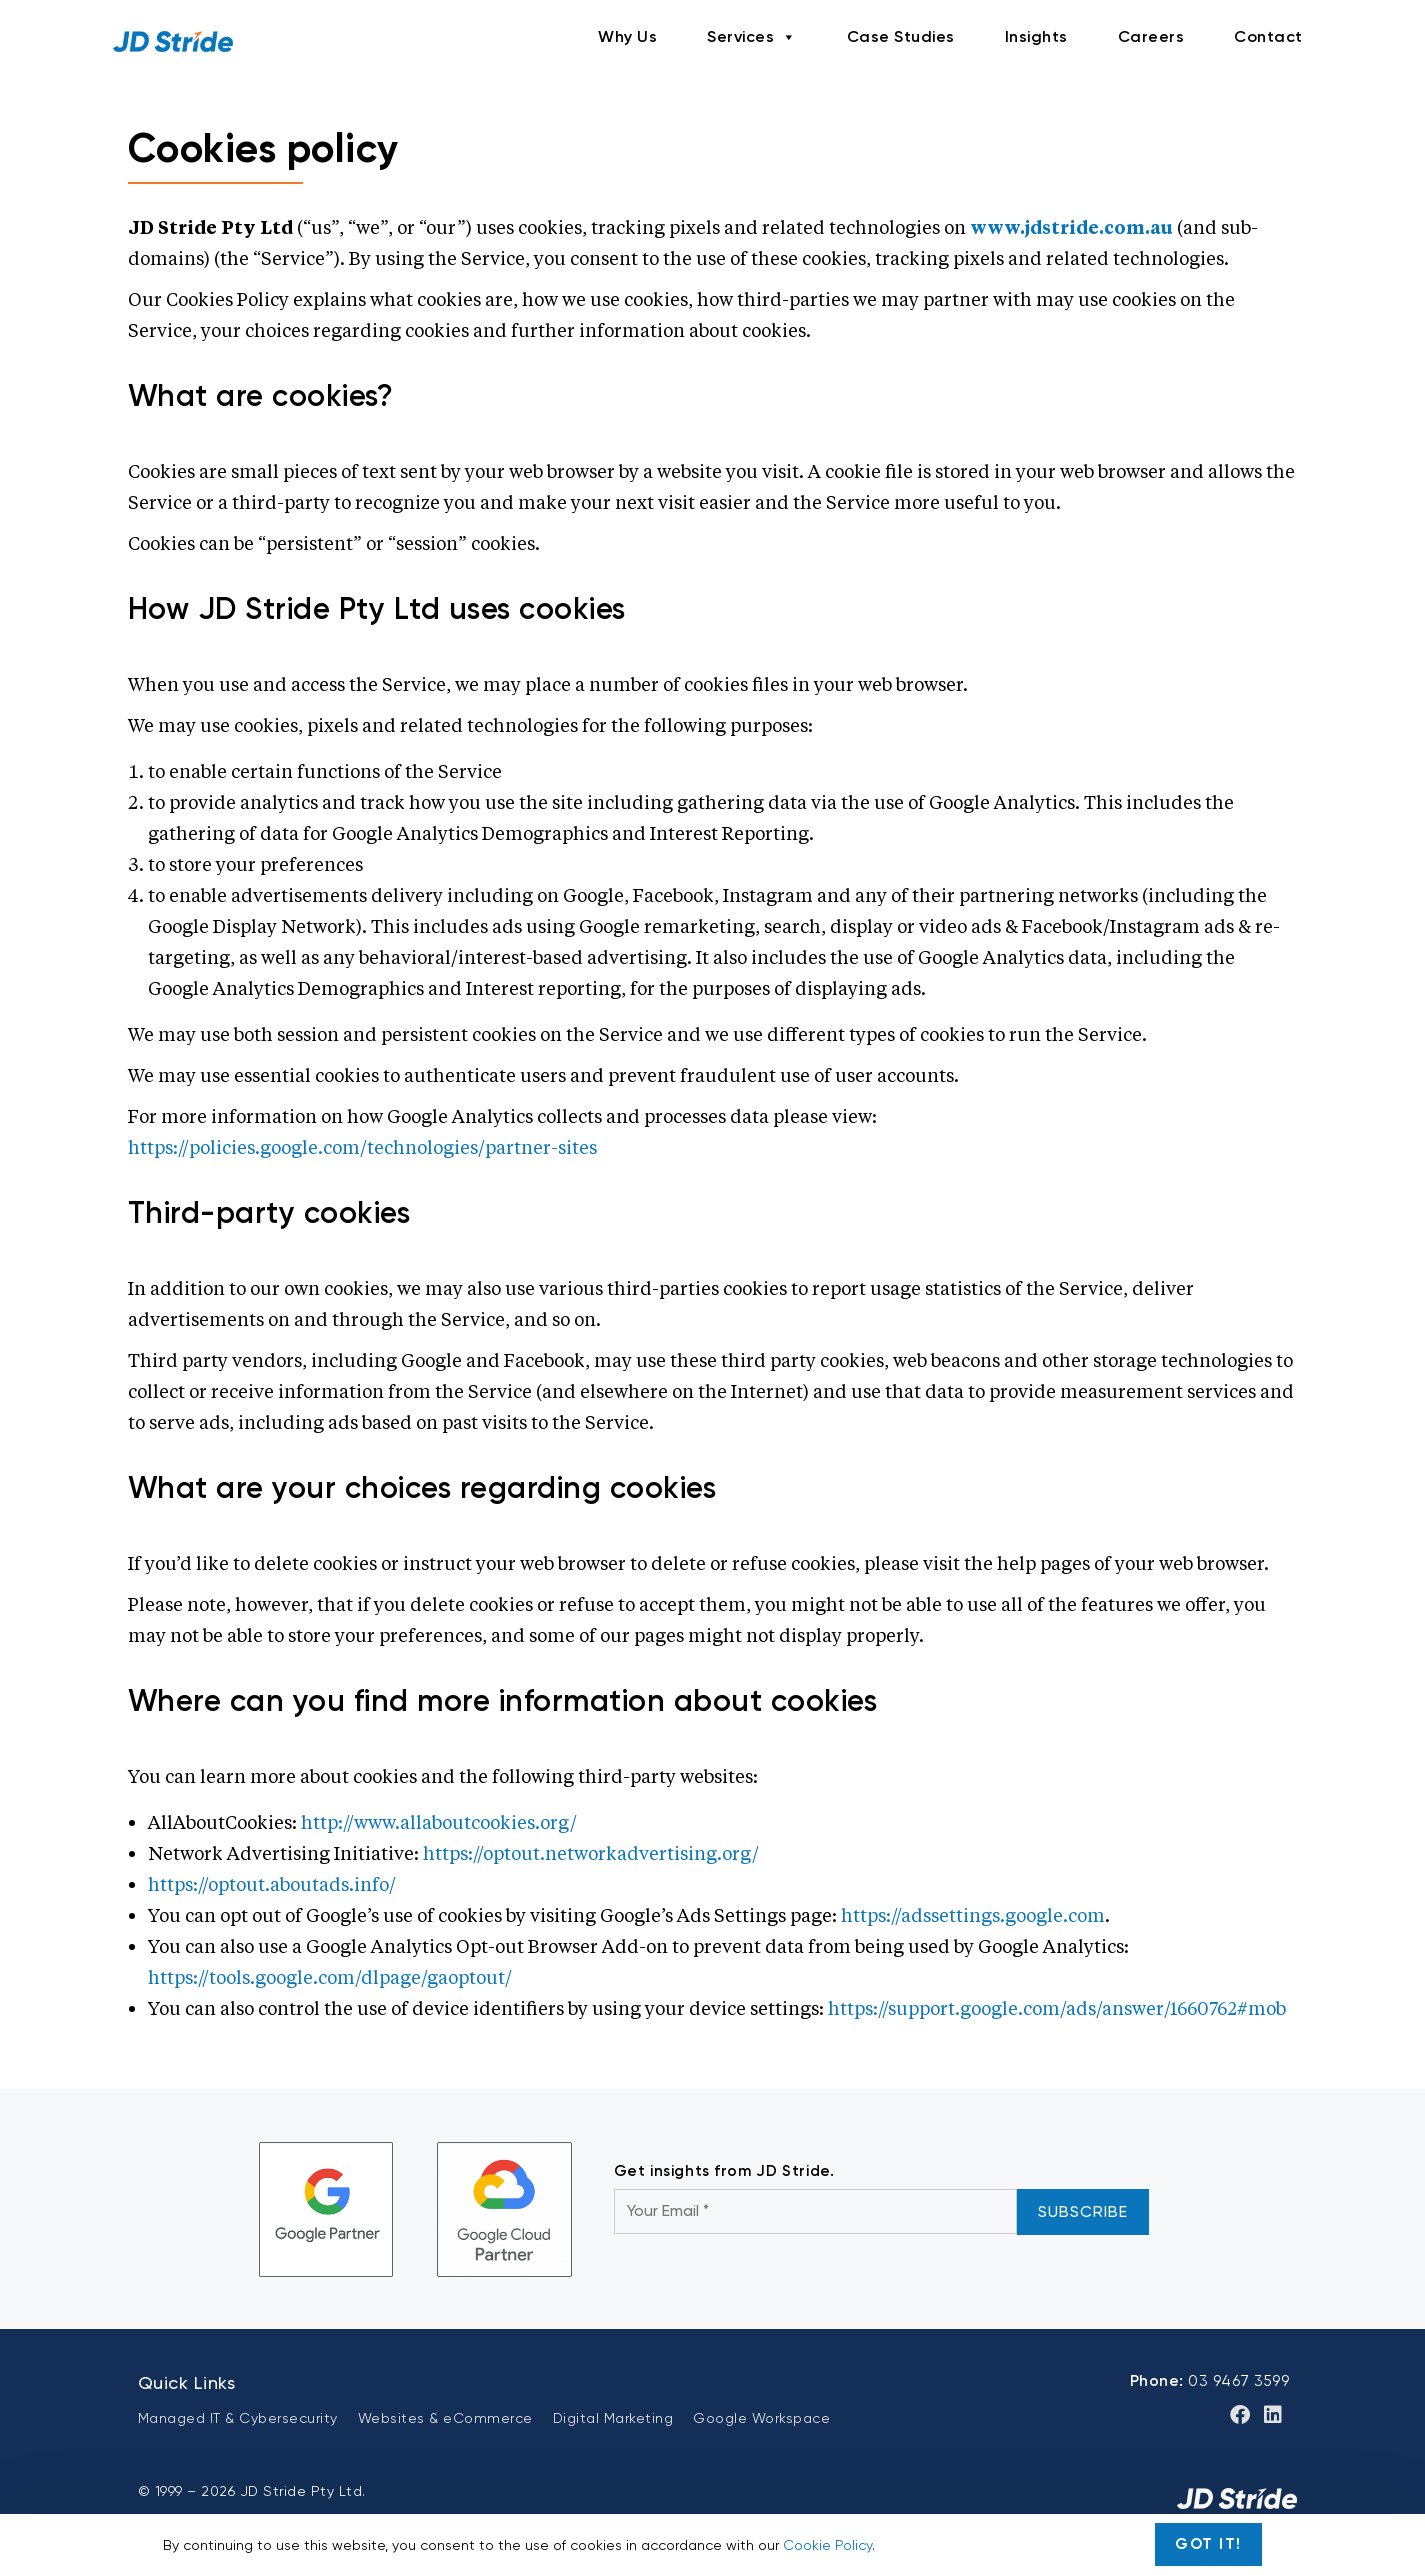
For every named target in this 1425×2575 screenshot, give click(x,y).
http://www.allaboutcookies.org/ (439, 1822)
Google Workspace (761, 2418)
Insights (1036, 36)
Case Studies (901, 36)
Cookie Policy (827, 2545)
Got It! (1208, 2544)
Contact (1268, 36)
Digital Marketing (613, 2418)
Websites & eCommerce (445, 2418)
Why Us (627, 36)
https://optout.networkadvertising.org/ (591, 1853)
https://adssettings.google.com (973, 1915)
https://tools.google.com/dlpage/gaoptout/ (330, 1977)
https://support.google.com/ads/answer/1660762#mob (1057, 2008)
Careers (1151, 36)
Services (752, 37)
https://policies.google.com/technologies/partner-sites (362, 1147)
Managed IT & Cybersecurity (238, 2418)
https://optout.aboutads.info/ (272, 1884)
